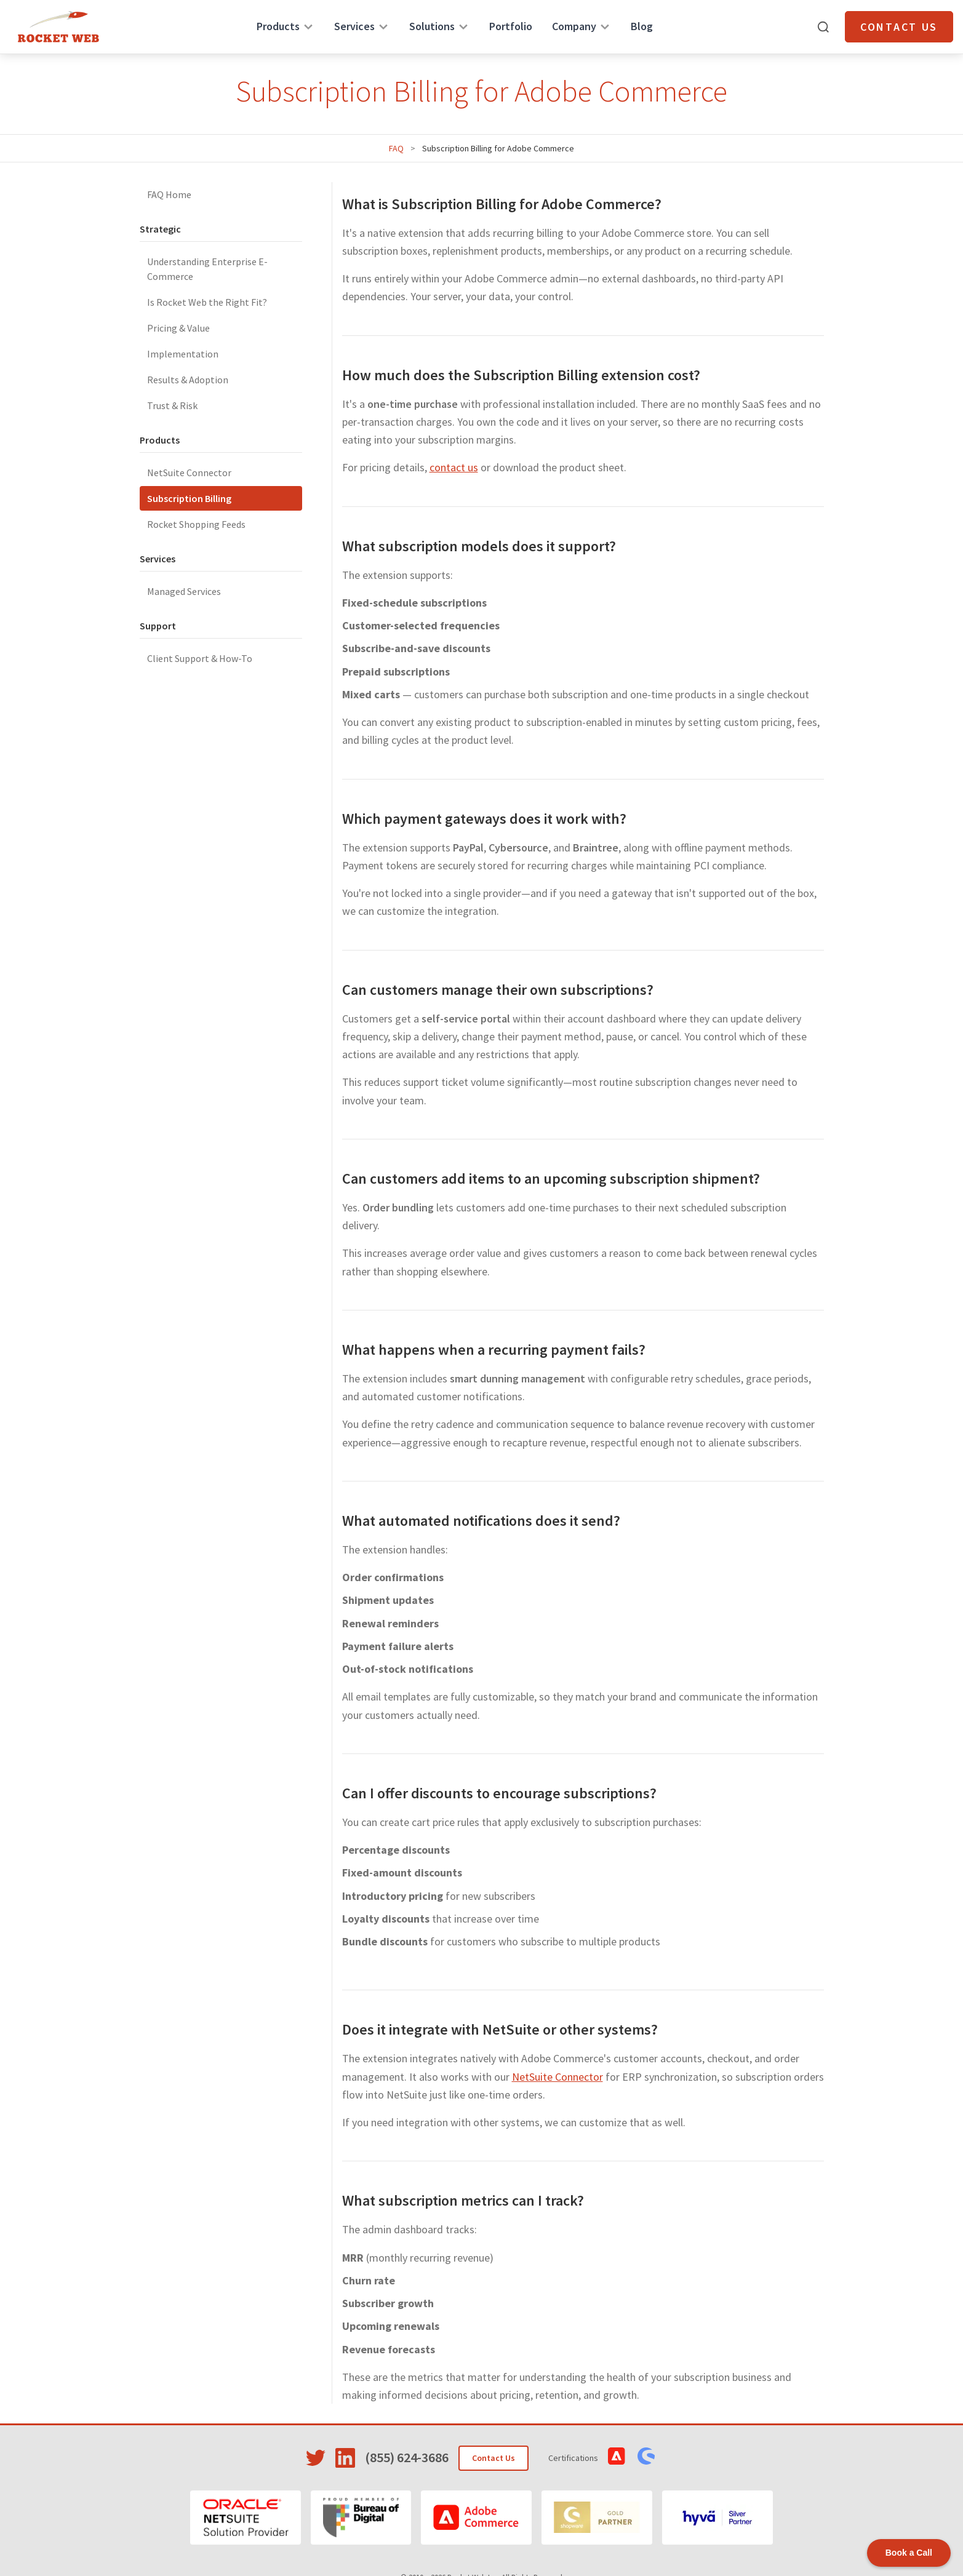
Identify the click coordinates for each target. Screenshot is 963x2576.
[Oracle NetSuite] (245, 2517)
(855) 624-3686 (407, 2457)
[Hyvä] (717, 2517)
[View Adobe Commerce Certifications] (616, 2456)
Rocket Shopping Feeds (196, 524)
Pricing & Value (178, 328)
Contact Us (899, 27)
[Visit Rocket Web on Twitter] (316, 2458)
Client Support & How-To (199, 658)
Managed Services (184, 591)
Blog (642, 26)
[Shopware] (596, 2517)
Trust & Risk (172, 405)
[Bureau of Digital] (361, 2517)
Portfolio (510, 26)
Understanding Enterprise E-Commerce (207, 268)
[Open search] (823, 27)
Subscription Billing (189, 498)
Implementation (182, 354)
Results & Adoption (187, 379)
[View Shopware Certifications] (646, 2456)
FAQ (396, 148)
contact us (454, 467)
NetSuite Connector (189, 472)
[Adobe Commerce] (476, 2517)
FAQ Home (169, 194)
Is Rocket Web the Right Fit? (207, 302)
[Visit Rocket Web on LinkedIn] (345, 2458)
